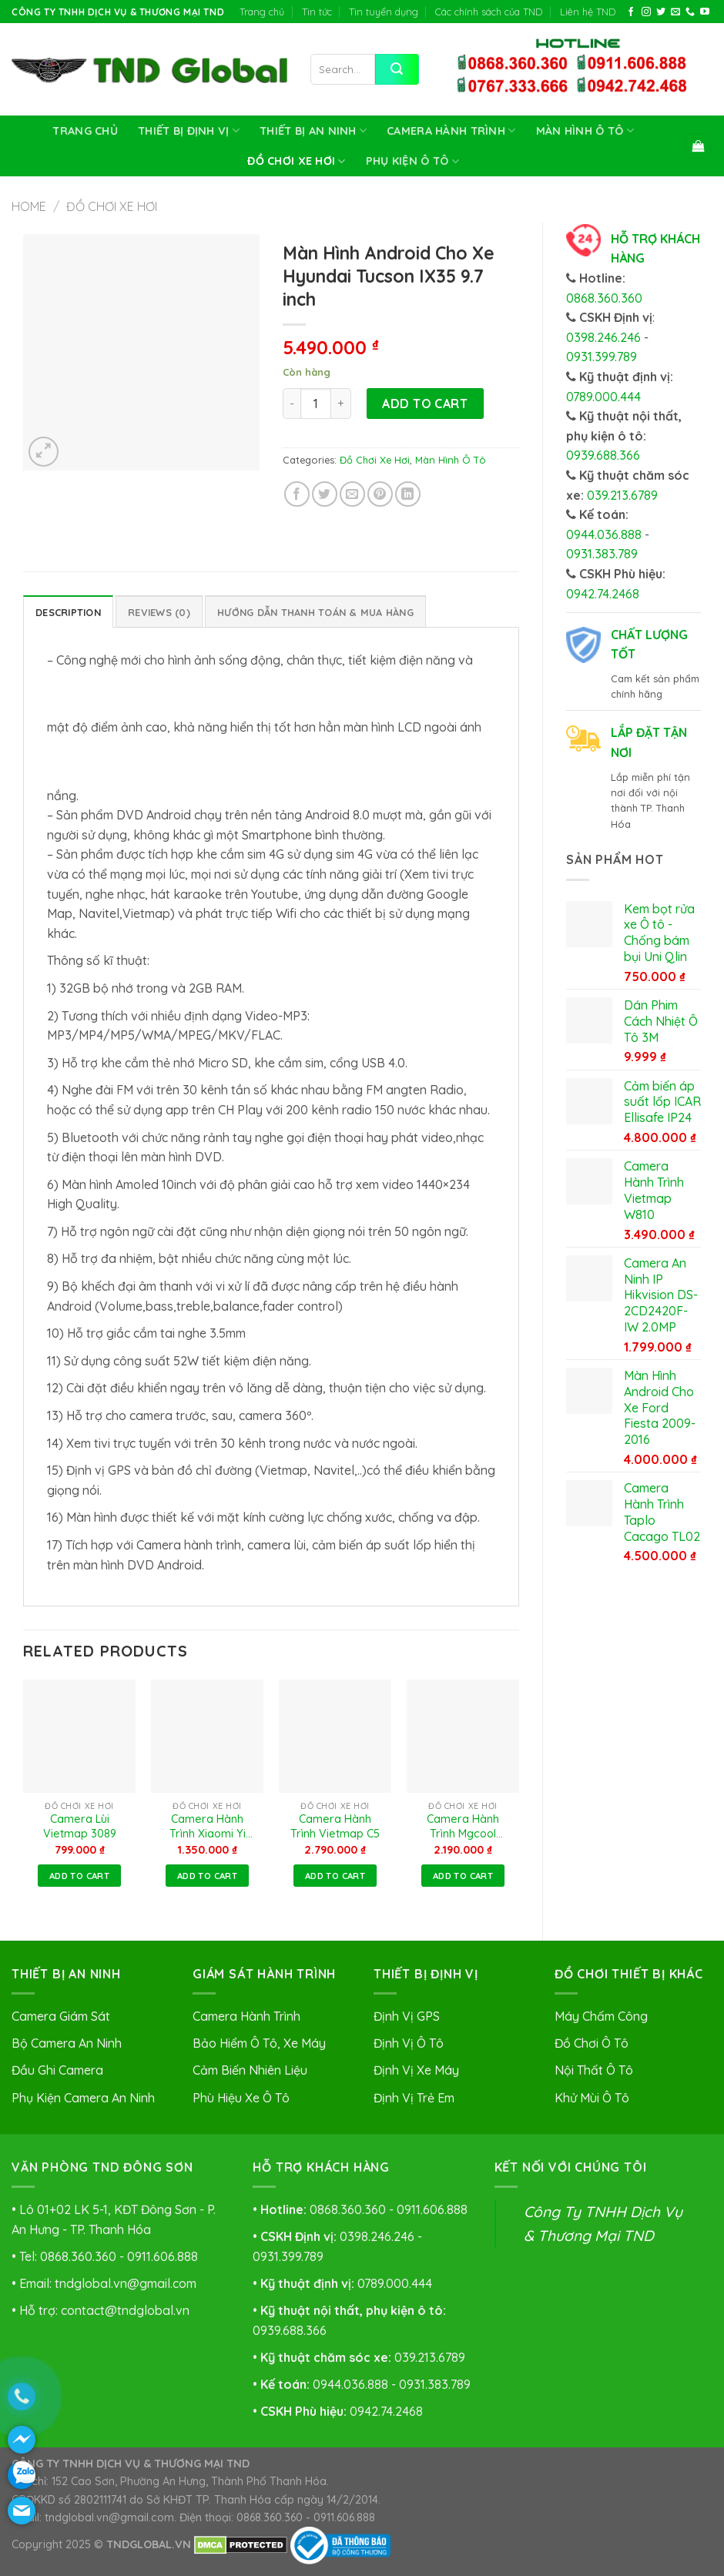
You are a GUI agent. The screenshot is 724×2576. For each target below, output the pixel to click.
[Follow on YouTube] (704, 12)
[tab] (68, 611)
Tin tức (317, 11)
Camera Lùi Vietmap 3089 (79, 1826)
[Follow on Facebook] (630, 12)
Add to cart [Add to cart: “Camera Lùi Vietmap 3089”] (79, 1875)
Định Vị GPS (407, 2016)
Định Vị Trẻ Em (414, 2097)
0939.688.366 (603, 455)
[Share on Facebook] (297, 494)
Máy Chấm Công (601, 2016)
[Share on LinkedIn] (408, 494)
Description (68, 612)
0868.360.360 (604, 298)
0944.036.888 (604, 534)
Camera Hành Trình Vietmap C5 (335, 1826)
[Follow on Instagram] (646, 12)
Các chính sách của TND (488, 11)
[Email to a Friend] (352, 494)
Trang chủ (262, 11)
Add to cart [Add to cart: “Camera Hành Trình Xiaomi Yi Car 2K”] (207, 1875)
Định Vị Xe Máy (416, 2070)
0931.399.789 (601, 356)
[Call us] (690, 12)
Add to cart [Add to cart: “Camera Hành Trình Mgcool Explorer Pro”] (463, 1875)
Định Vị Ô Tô (409, 2043)
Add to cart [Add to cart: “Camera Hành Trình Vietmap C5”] (335, 1875)
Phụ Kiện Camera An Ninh (83, 2097)
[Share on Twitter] (324, 494)
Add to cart (425, 403)
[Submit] (397, 69)
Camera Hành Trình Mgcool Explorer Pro (463, 1827)
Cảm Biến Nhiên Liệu (250, 2070)
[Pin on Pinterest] (380, 494)
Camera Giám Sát (61, 2016)
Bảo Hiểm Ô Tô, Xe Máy (259, 2043)
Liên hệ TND (587, 11)
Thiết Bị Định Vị (189, 130)
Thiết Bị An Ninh (313, 130)
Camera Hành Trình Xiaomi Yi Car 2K (207, 1827)
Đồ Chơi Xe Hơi (296, 161)
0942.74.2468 (602, 593)
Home (29, 206)
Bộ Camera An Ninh (67, 2043)
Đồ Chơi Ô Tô (591, 2043)
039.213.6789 (622, 495)
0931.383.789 (602, 553)
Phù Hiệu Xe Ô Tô (241, 2097)
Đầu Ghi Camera (57, 2070)
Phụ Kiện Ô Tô (412, 161)
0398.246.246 (603, 337)
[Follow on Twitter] (660, 12)
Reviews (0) (159, 612)
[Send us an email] (675, 12)
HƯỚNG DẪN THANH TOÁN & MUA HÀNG (315, 612)
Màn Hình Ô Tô (585, 130)
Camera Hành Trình (451, 130)
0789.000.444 (603, 396)
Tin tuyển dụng (383, 11)
